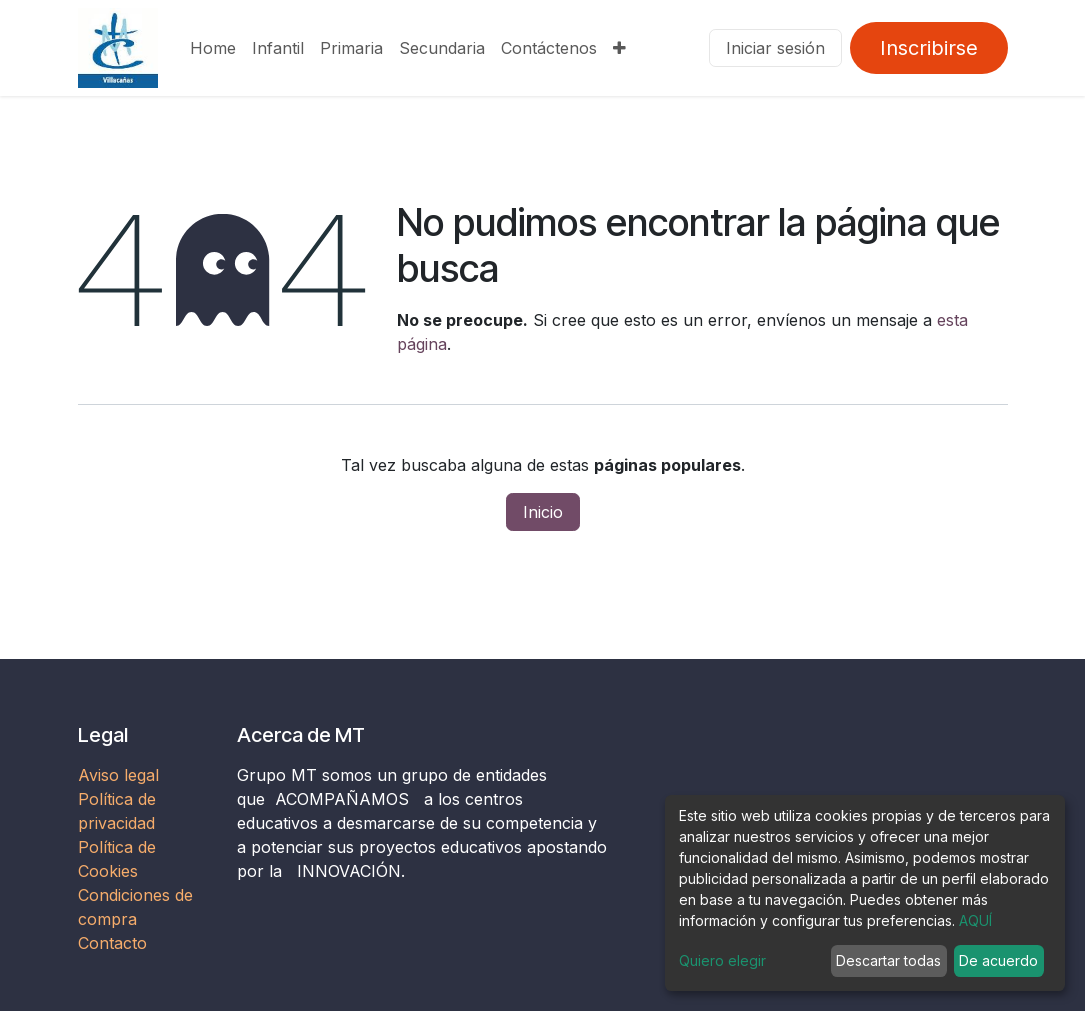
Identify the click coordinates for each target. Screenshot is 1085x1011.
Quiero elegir (722, 960)
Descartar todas (888, 960)
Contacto (112, 943)
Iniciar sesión (775, 48)
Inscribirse (929, 48)
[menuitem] (213, 48)
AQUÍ (975, 920)
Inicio (543, 512)
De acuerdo (998, 960)
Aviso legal (121, 775)
